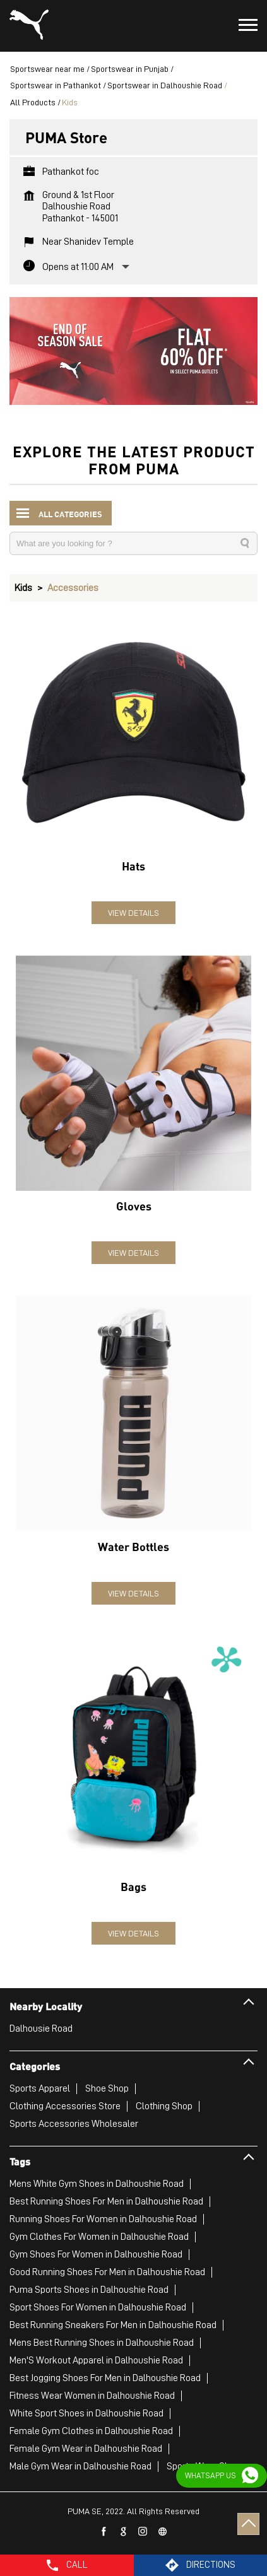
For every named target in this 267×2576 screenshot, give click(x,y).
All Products (33, 102)
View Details (133, 912)
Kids (23, 588)
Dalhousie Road (41, 2028)
